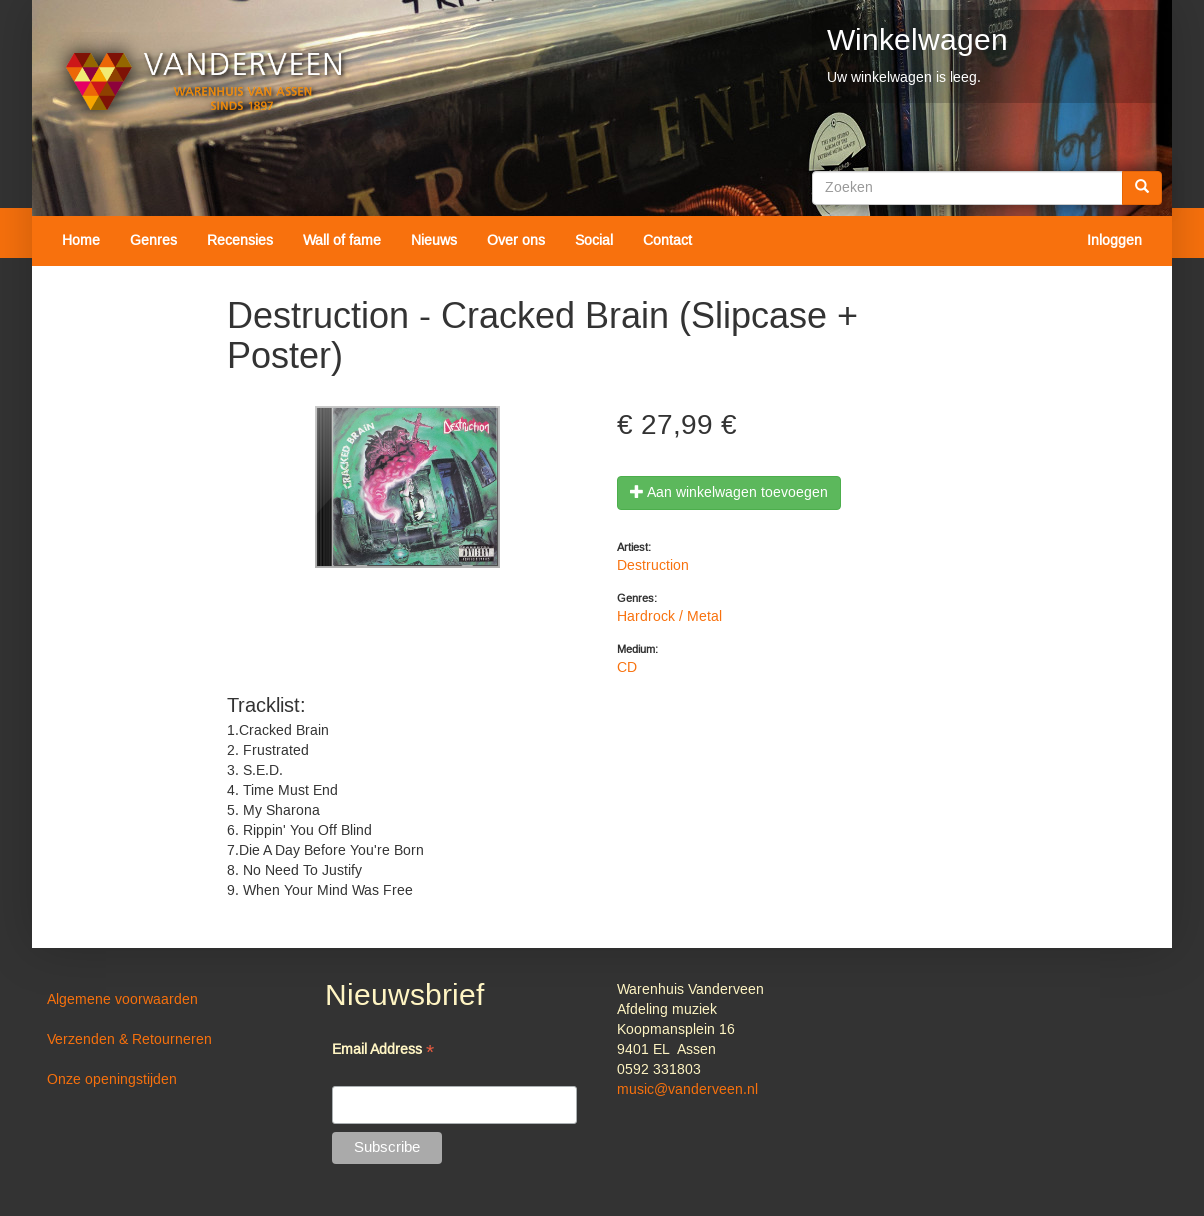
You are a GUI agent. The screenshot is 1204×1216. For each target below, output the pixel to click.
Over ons (516, 241)
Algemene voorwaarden (122, 1000)
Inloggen (1114, 241)
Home (81, 241)
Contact (667, 241)
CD (627, 668)
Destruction (653, 566)
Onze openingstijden (112, 1080)
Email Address (383, 1051)
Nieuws (434, 241)
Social (594, 241)
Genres (153, 241)
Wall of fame (342, 241)
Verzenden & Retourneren (129, 1040)
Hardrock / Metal (669, 617)
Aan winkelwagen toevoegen (729, 493)
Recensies (240, 241)
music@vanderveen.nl (687, 1090)
